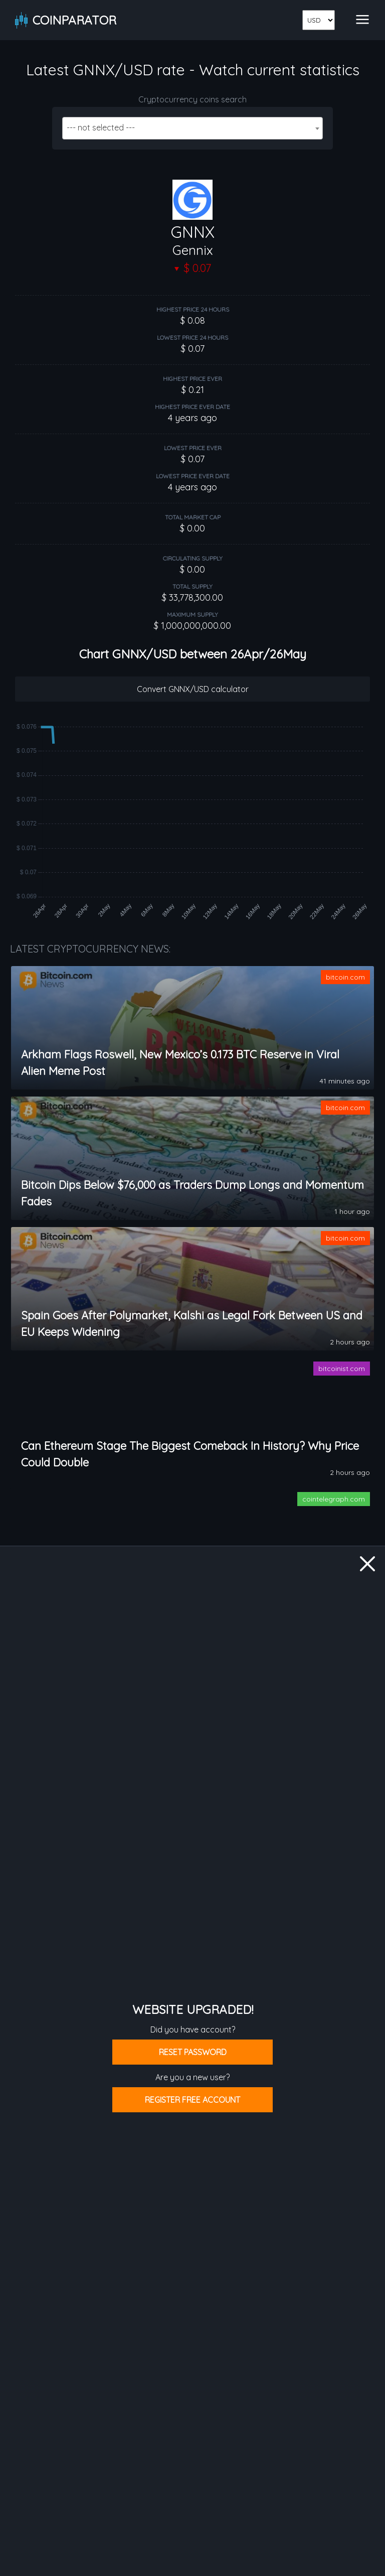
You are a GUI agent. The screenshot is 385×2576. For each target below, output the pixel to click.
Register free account (192, 2100)
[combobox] (192, 128)
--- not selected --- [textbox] (101, 127)
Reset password (193, 2052)
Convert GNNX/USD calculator (193, 689)
